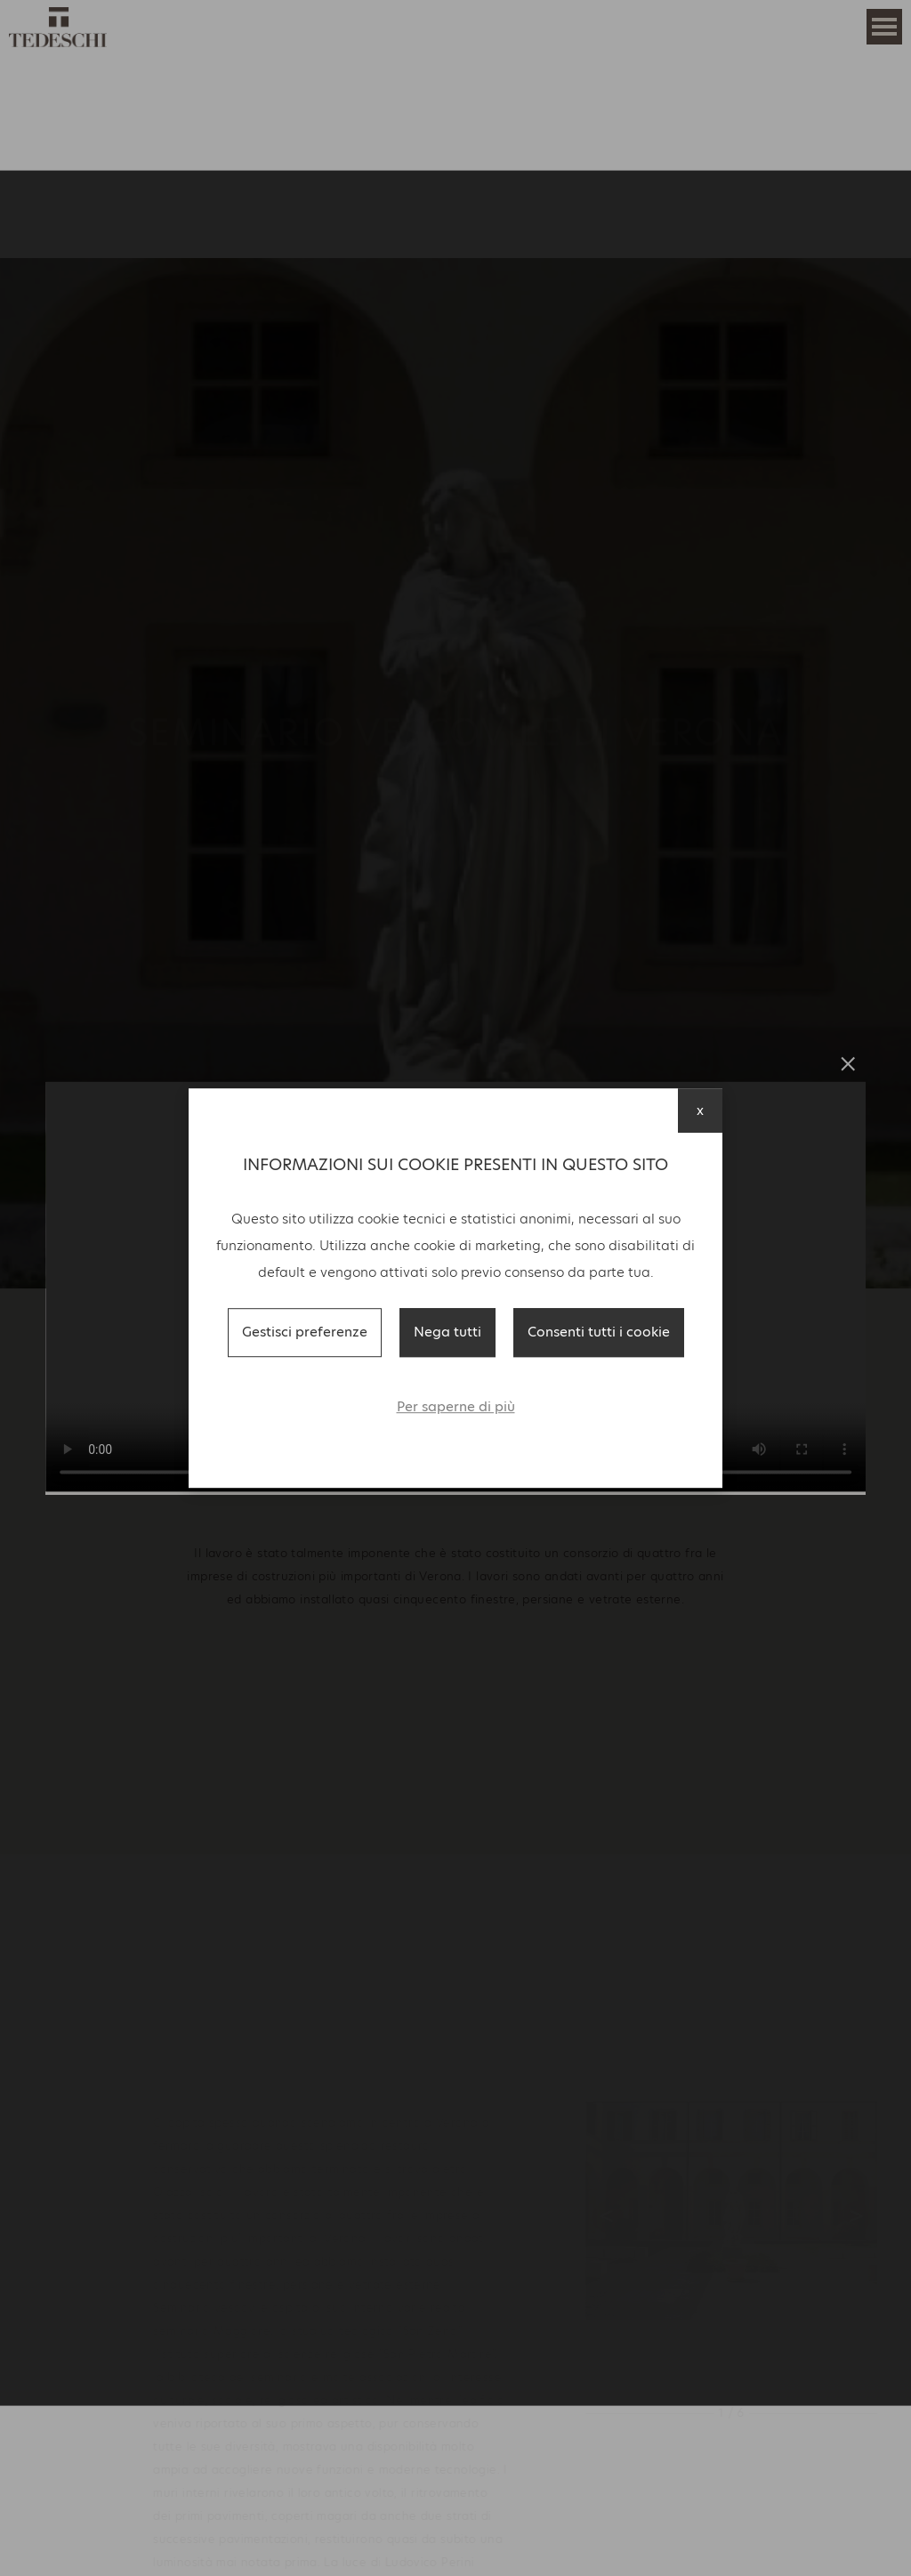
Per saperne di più (456, 1406)
